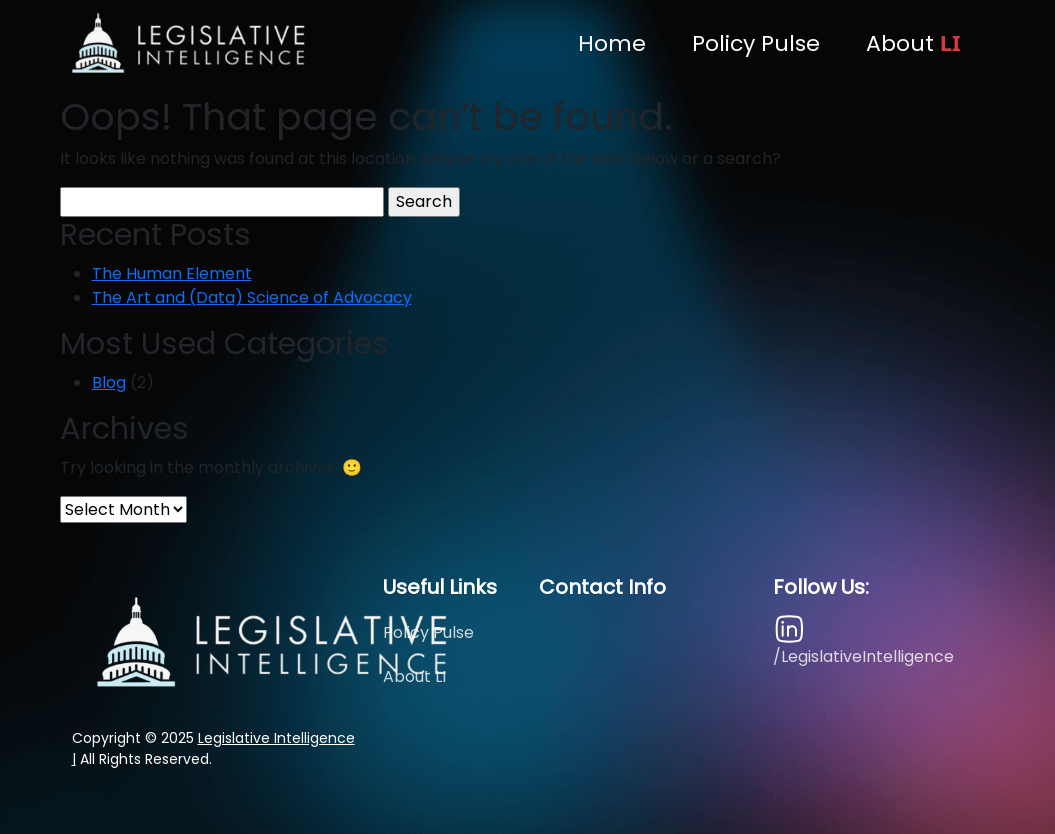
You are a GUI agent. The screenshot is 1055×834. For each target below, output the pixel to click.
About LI (414, 676)
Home (612, 43)
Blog (109, 382)
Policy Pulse (756, 43)
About (913, 43)
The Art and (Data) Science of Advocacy (252, 297)
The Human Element (172, 273)
